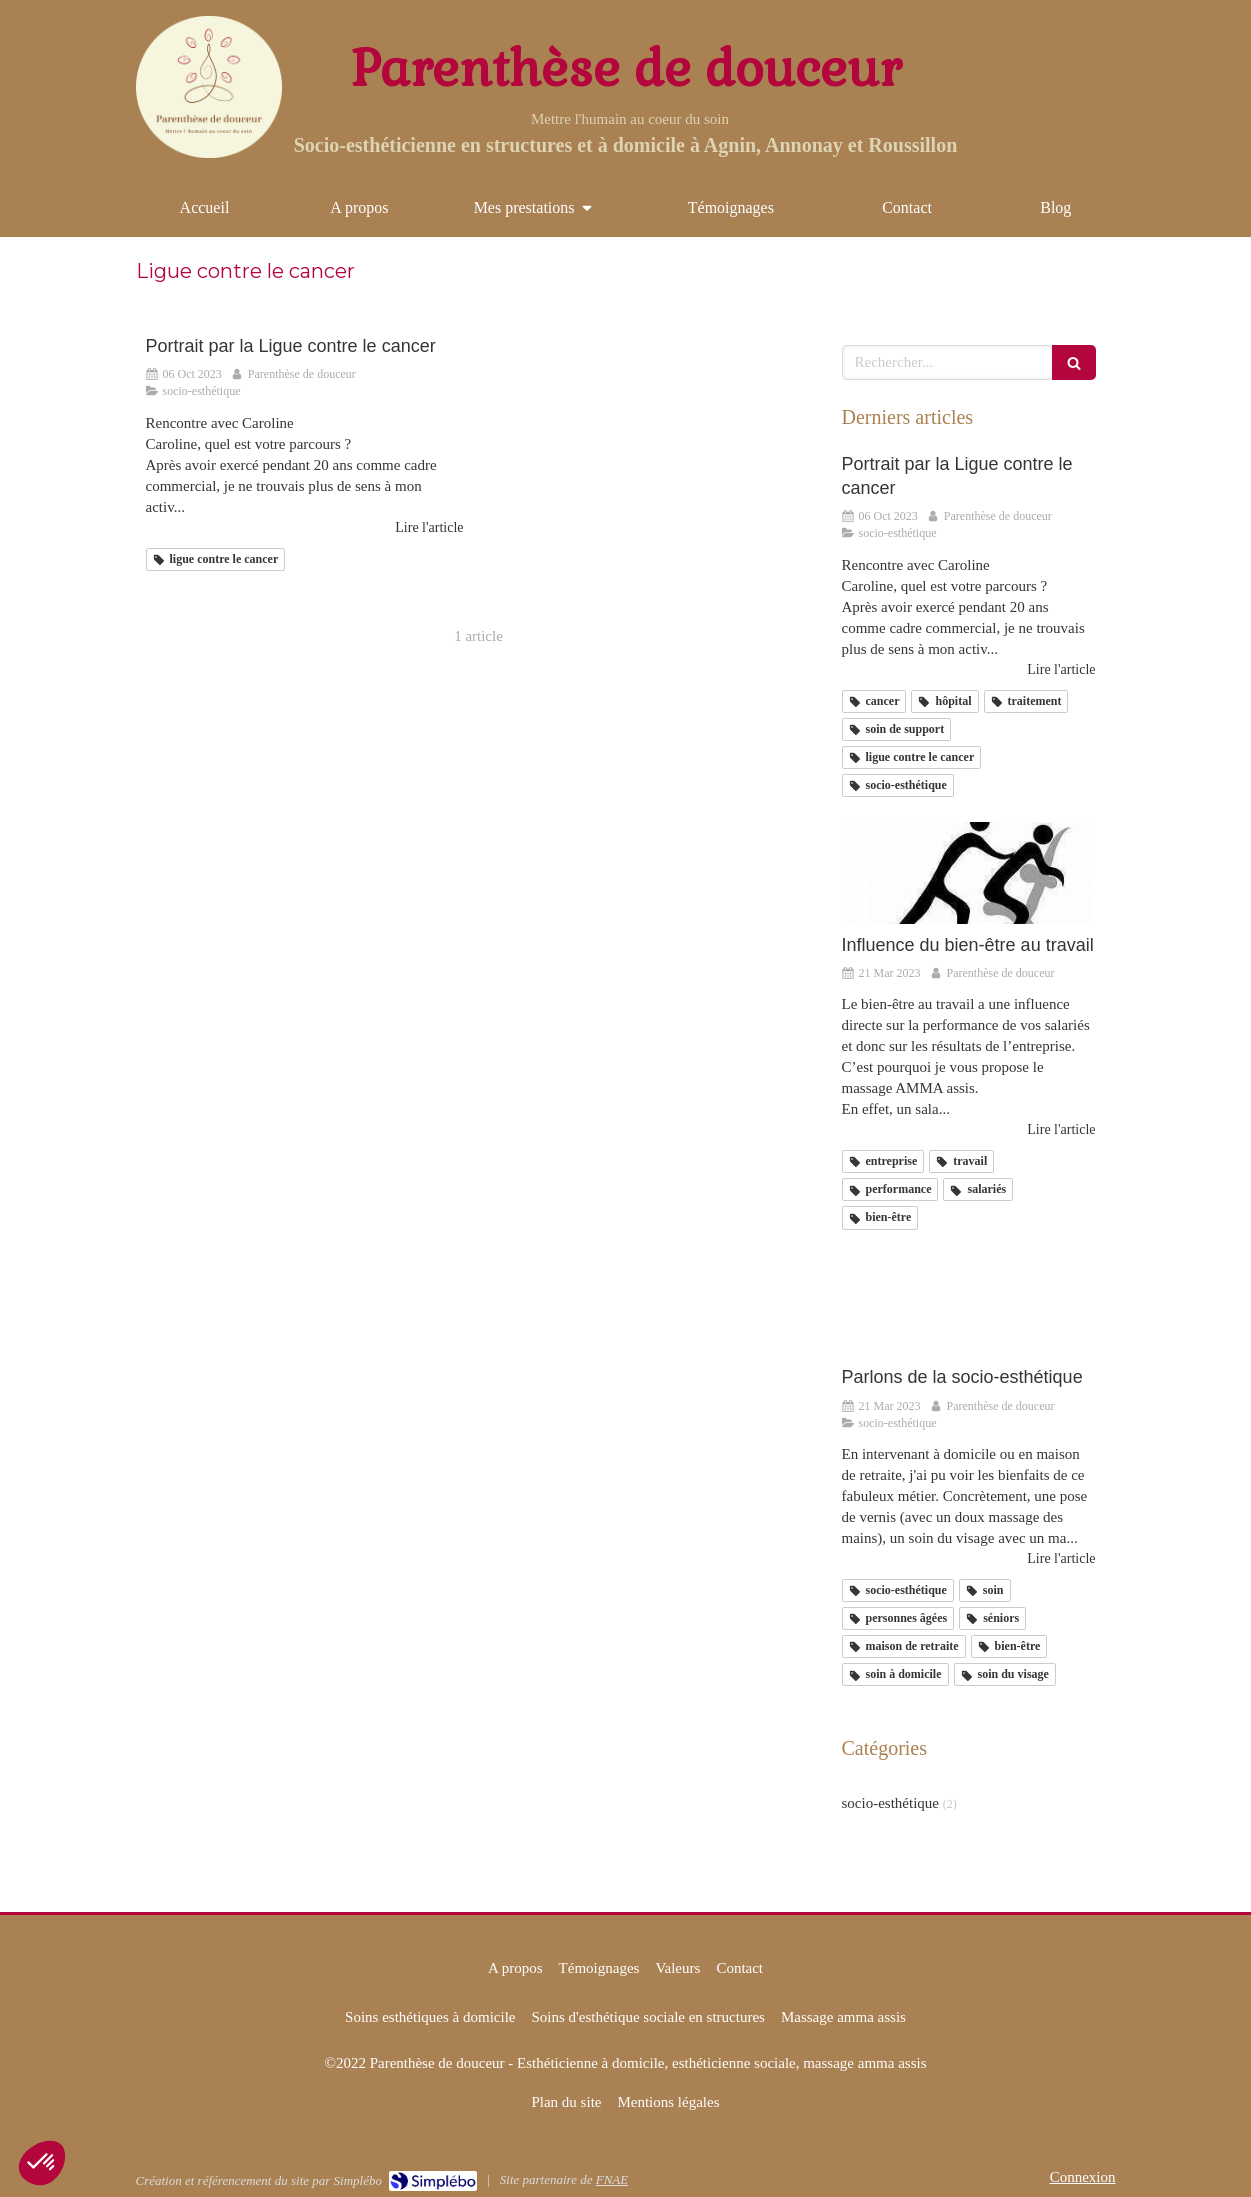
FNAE (612, 2179)
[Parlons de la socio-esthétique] (969, 1306)
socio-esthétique (890, 1803)
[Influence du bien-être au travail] (969, 873)
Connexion (1083, 2177)
